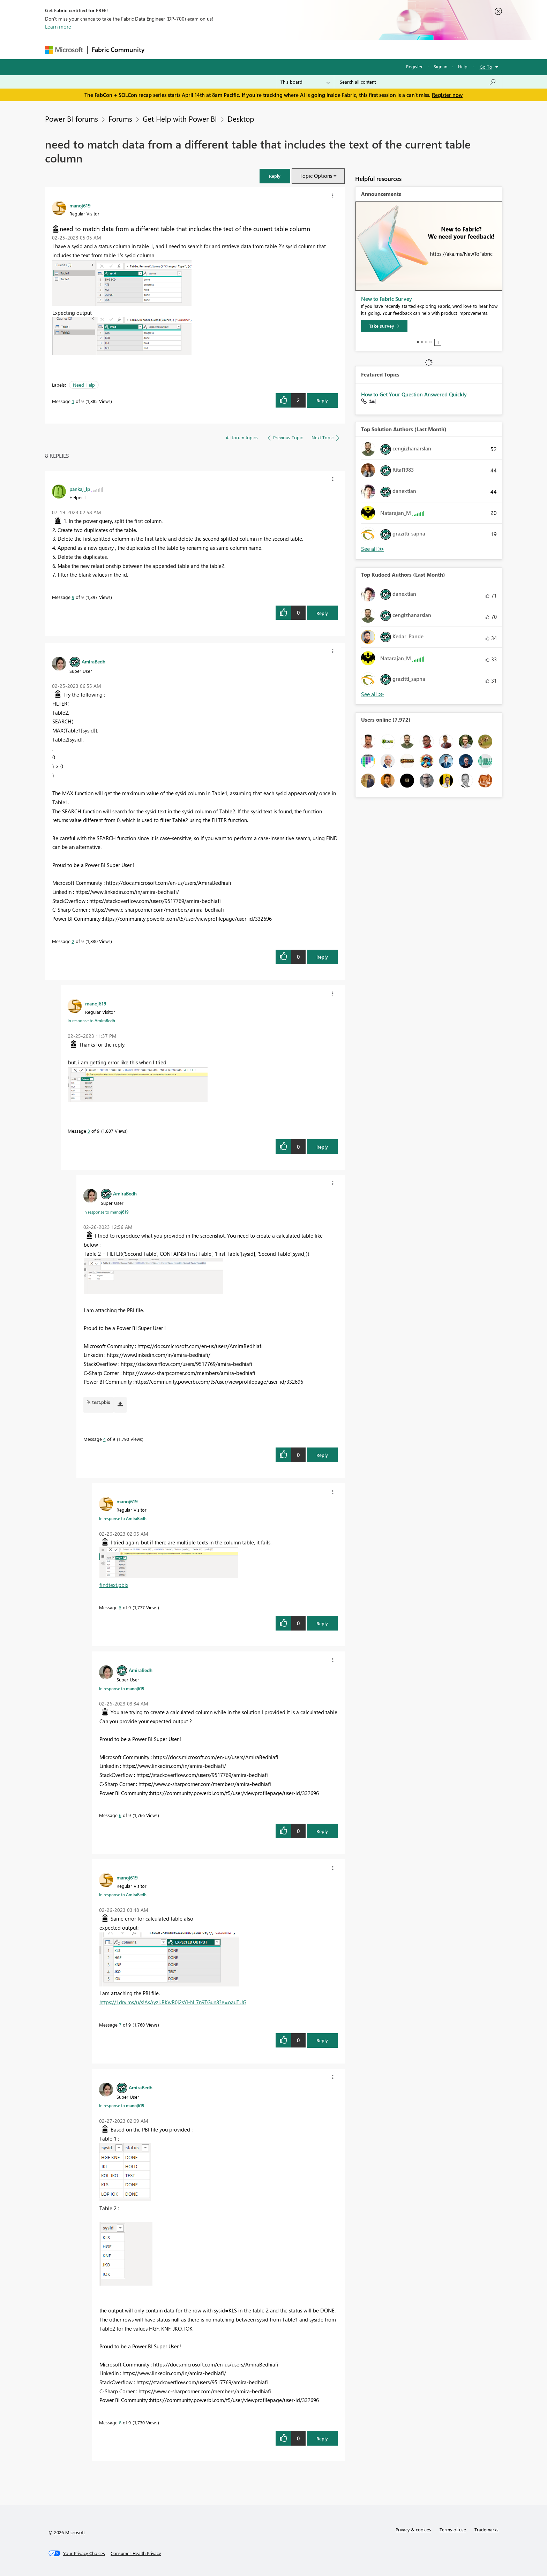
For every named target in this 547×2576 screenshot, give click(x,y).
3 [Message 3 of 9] (89, 1131)
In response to (91, 1020)
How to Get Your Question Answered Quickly (414, 394)
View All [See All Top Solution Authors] (372, 549)
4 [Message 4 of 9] (104, 1439)
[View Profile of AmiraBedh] (93, 661)
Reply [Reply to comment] (322, 613)
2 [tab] (422, 342)
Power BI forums (71, 118)
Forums (160, 49)
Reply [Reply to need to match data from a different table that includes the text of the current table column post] (322, 400)
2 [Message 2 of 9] (73, 941)
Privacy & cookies (413, 2529)
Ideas (219, 49)
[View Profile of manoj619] (80, 205)
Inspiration (191, 49)
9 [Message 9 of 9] (73, 597)
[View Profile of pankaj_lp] (79, 488)
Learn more (58, 26)
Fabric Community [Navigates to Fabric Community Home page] (118, 49)
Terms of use (453, 2529)
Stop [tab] (437, 342)
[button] (275, 176)
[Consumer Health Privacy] (136, 2553)
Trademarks (486, 2529)
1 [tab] (418, 342)
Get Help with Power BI (180, 118)
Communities (251, 49)
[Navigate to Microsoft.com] (64, 50)
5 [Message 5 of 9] (120, 1607)
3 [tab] (426, 342)
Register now (447, 94)
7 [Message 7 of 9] (120, 2025)
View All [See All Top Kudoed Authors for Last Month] (372, 694)
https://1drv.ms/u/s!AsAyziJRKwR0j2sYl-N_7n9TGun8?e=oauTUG (172, 2002)
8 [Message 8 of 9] (120, 2422)
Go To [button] (486, 67)
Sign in (440, 66)
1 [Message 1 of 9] (73, 401)
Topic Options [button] (316, 175)
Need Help (84, 384)
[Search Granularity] (305, 82)
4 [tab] (430, 342)
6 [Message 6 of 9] (120, 1815)
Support (338, 49)
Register (414, 66)
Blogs (281, 49)
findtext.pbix (113, 1584)
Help (462, 66)
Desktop (240, 118)
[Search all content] (418, 82)
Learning (308, 49)
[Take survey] (384, 326)
